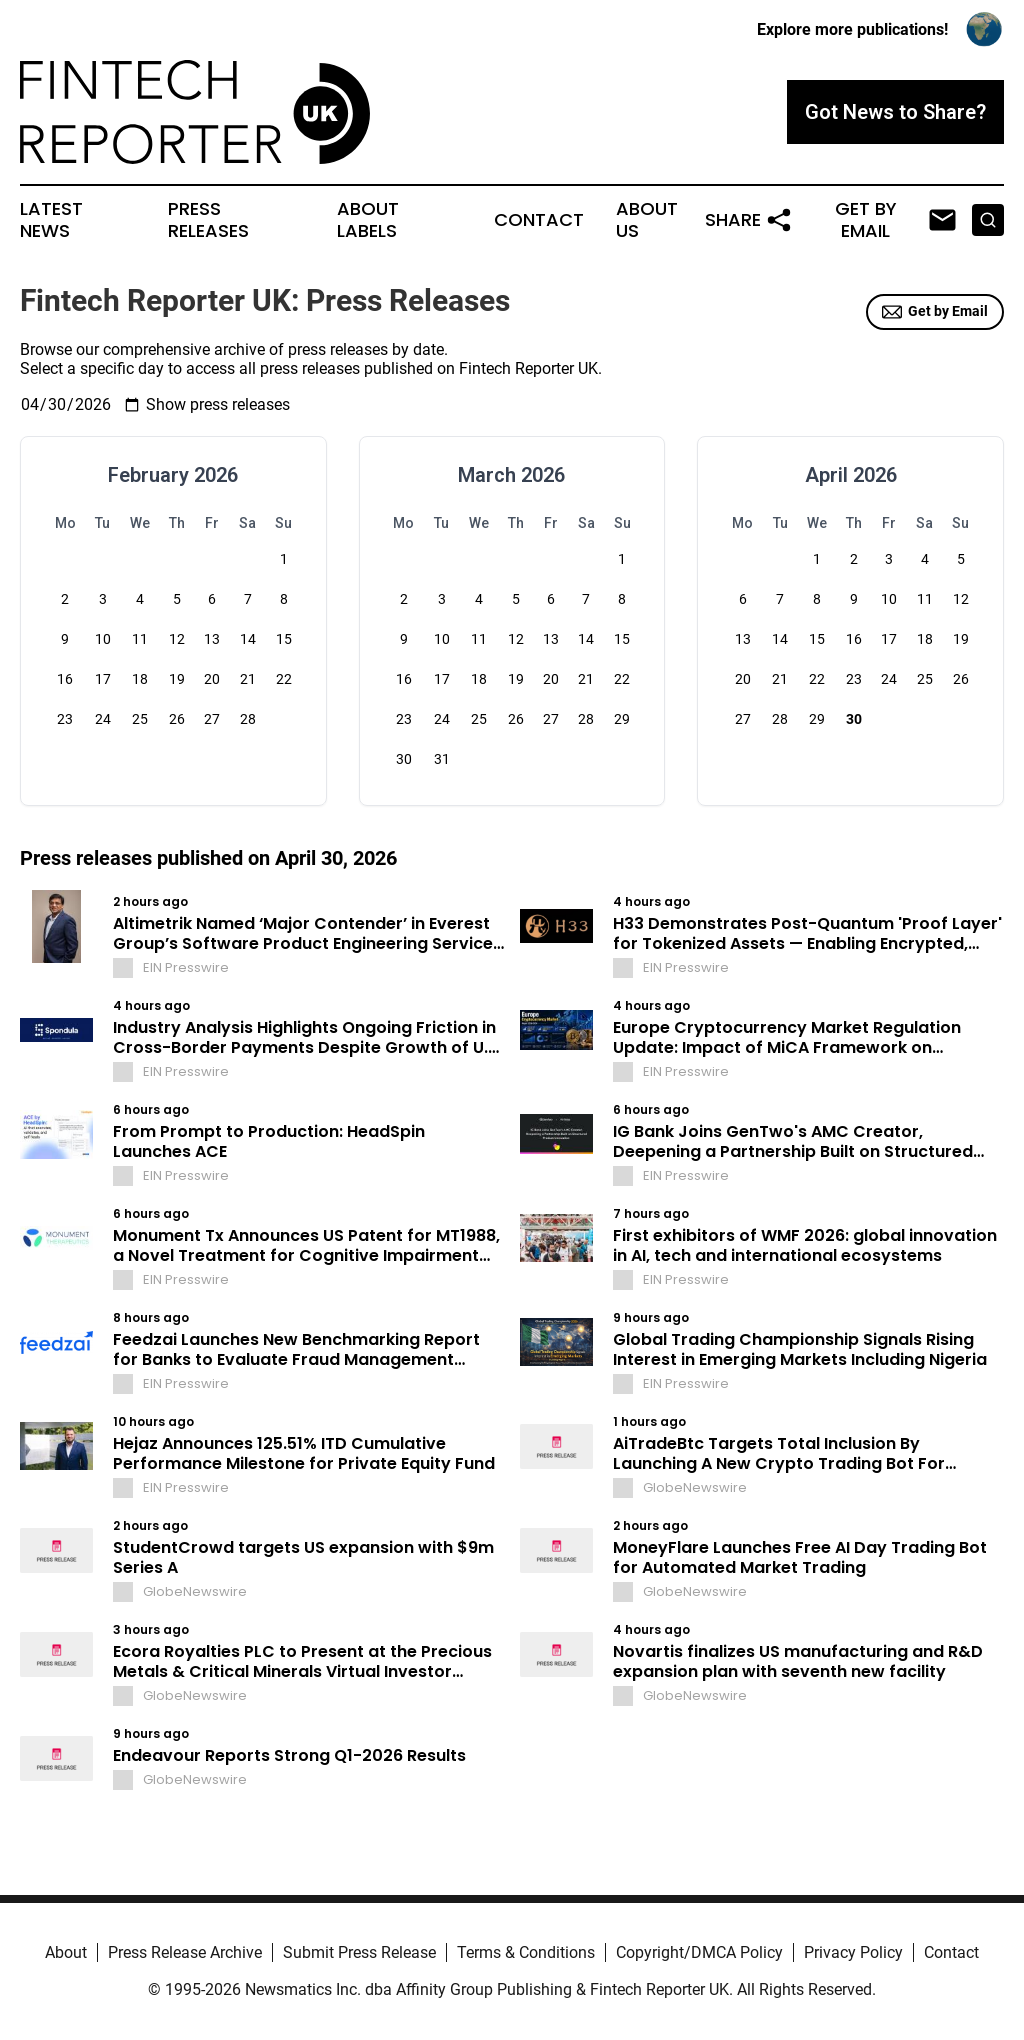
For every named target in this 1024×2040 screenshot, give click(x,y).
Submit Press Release (359, 1952)
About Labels (368, 220)
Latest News (51, 220)
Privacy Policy (853, 1952)
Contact (539, 220)
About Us (647, 220)
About (66, 1952)
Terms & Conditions (526, 1952)
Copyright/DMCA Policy (699, 1952)
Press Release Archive (185, 1952)
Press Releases (208, 220)
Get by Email (935, 312)
